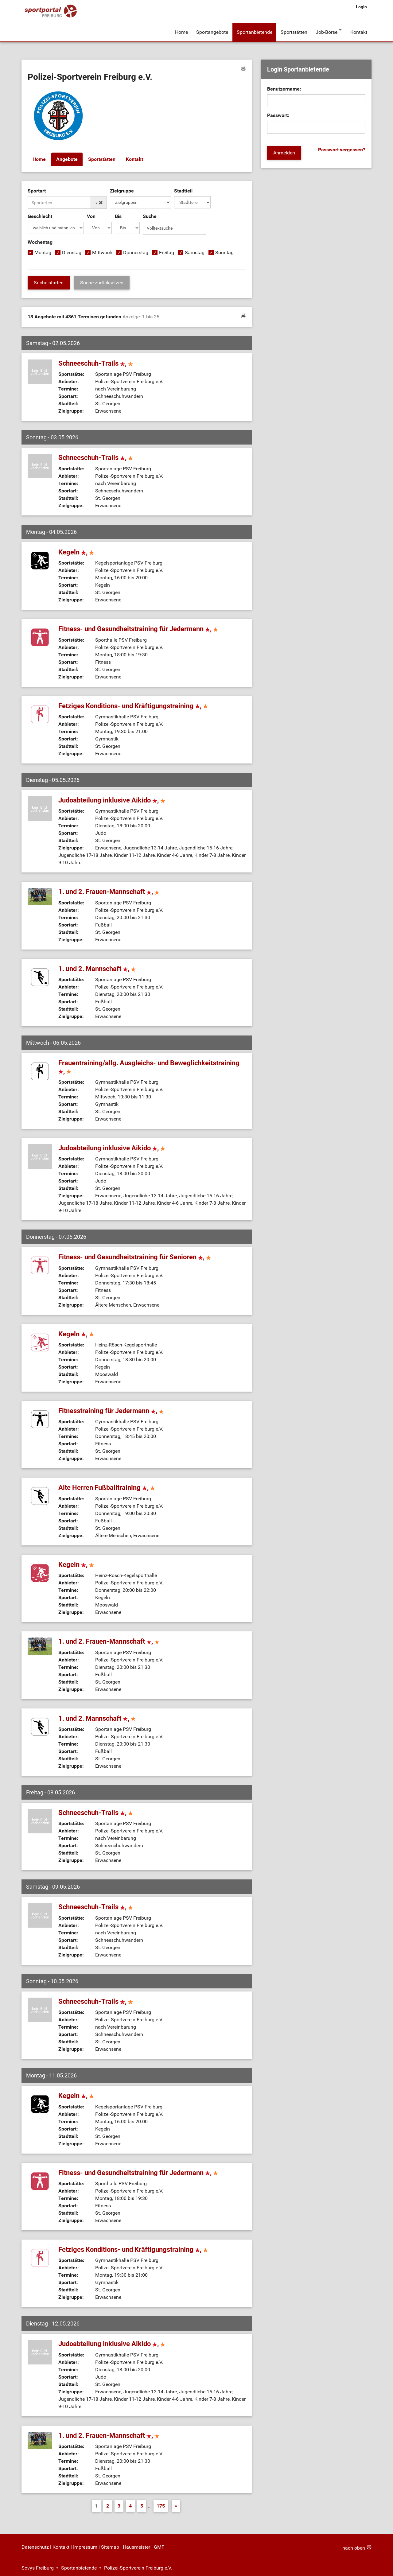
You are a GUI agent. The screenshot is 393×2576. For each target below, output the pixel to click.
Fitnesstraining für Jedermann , (111, 1406)
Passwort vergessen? (341, 147)
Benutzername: (284, 86)
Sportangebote (212, 30)
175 (161, 2501)
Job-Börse (325, 30)
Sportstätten (292, 30)
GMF (159, 2542)
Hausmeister (136, 2542)
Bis (118, 213)
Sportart (37, 188)
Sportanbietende (253, 30)
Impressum (85, 2542)
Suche (150, 213)
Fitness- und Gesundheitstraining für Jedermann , (138, 624)
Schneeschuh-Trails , (95, 358)
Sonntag (224, 249)
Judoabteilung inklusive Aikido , (111, 795)
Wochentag (40, 239)
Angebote (67, 156)
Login (361, 6)
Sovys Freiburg (37, 2563)
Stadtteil (183, 188)
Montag (42, 249)
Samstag (194, 249)
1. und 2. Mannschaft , (97, 963)
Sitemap (110, 2542)
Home (181, 30)
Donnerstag (135, 249)
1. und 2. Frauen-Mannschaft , (108, 887)
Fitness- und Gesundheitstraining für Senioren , (134, 1252)
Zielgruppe (122, 188)
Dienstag (71, 249)
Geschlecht (40, 213)
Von (91, 213)
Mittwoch (102, 249)
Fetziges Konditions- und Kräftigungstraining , (133, 701)
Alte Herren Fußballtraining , (106, 1482)
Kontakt (359, 30)
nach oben (353, 2543)
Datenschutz (35, 2542)
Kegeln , (76, 547)
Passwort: (278, 112)
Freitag (166, 249)
